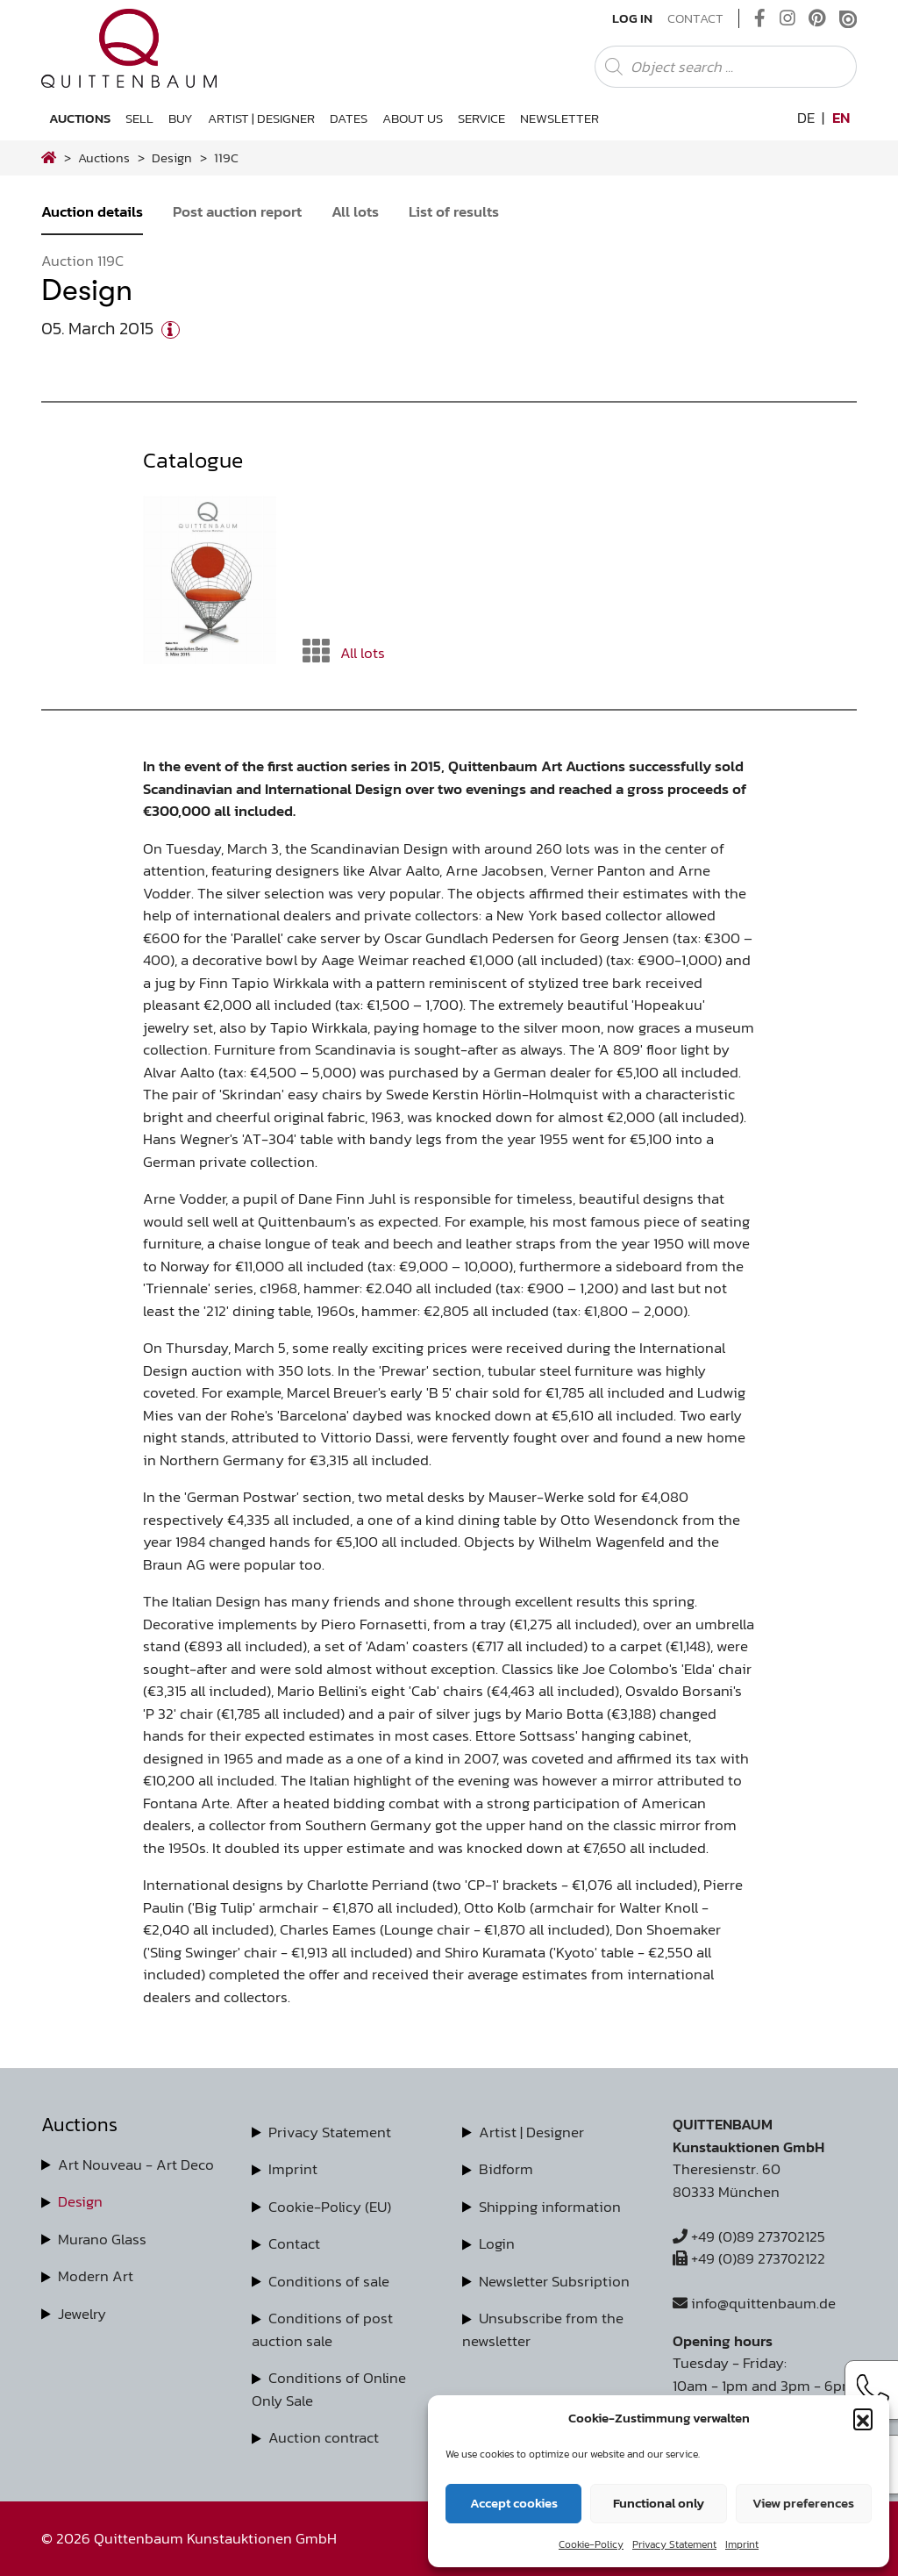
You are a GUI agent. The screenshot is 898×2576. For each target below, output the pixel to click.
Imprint (742, 2544)
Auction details (92, 211)
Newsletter (559, 118)
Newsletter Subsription (554, 2281)
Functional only (658, 2503)
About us (412, 118)
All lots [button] (344, 651)
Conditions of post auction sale (322, 2329)
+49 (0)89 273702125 (749, 2236)
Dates (348, 118)
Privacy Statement (674, 2544)
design (172, 157)
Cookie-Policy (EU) (329, 2206)
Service (481, 118)
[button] (863, 2418)
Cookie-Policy (591, 2544)
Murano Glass (102, 2239)
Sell (139, 118)
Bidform (506, 2168)
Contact (695, 18)
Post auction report (237, 211)
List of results (454, 211)
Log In (632, 18)
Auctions (79, 118)
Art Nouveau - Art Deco (136, 2164)
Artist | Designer (261, 118)
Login (497, 2243)
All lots (355, 211)
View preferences (803, 2503)
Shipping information (550, 2206)
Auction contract (323, 2437)
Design (80, 2201)
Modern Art (95, 2276)
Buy (180, 118)
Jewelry (82, 2313)
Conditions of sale (328, 2281)
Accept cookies (514, 2503)
